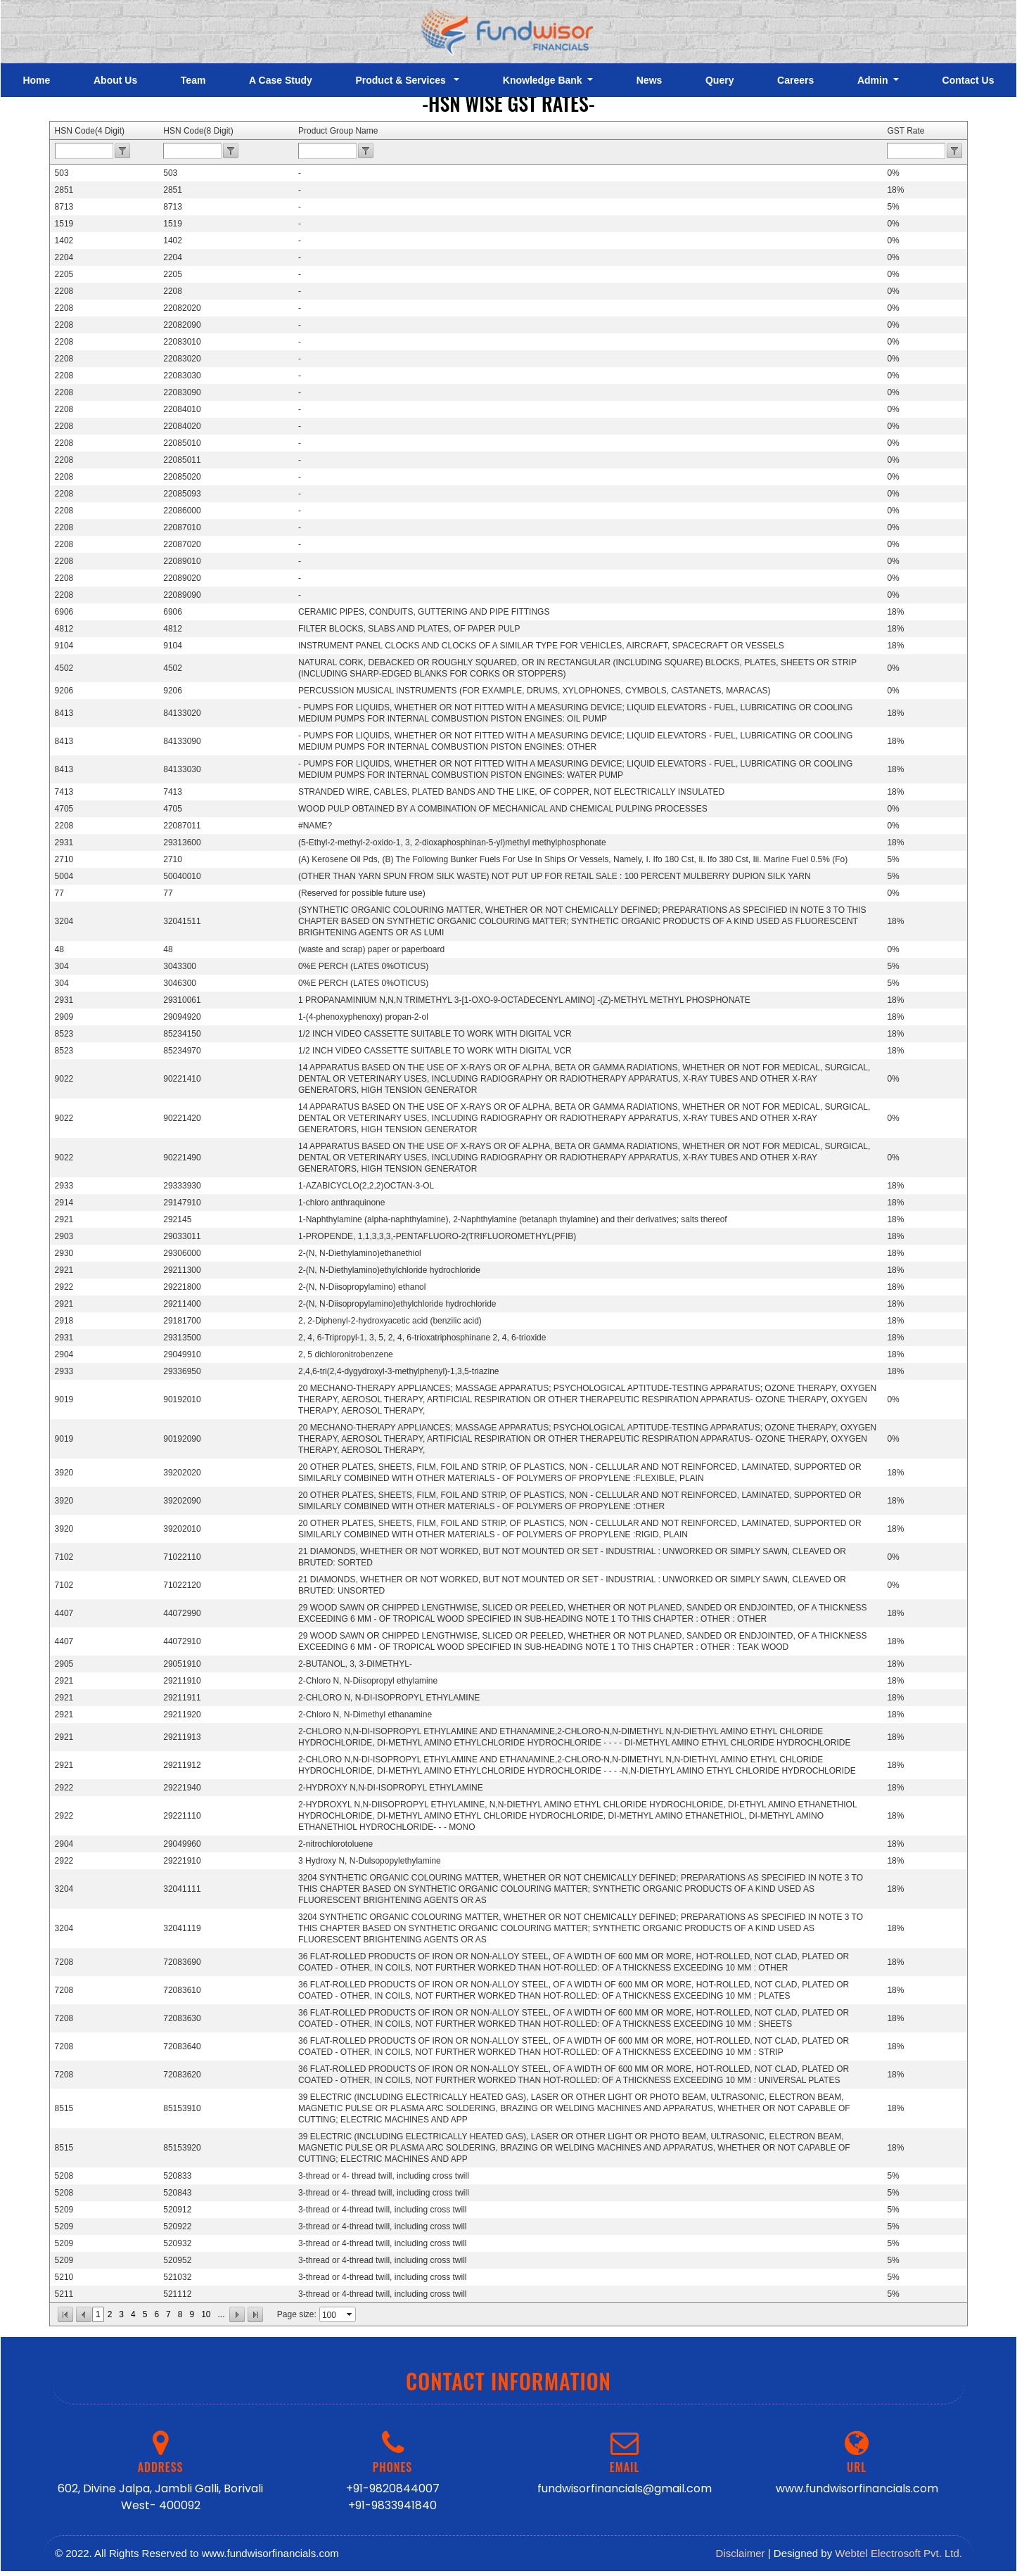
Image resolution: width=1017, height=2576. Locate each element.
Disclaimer (740, 2553)
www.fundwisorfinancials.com (857, 2488)
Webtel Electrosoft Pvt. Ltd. (898, 2553)
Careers (795, 80)
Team (193, 80)
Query (719, 80)
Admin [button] (873, 80)
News (650, 80)
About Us (115, 80)
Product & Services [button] (403, 80)
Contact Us (968, 80)
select (350, 2314)
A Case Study (280, 80)
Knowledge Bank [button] (544, 80)
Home (36, 80)
